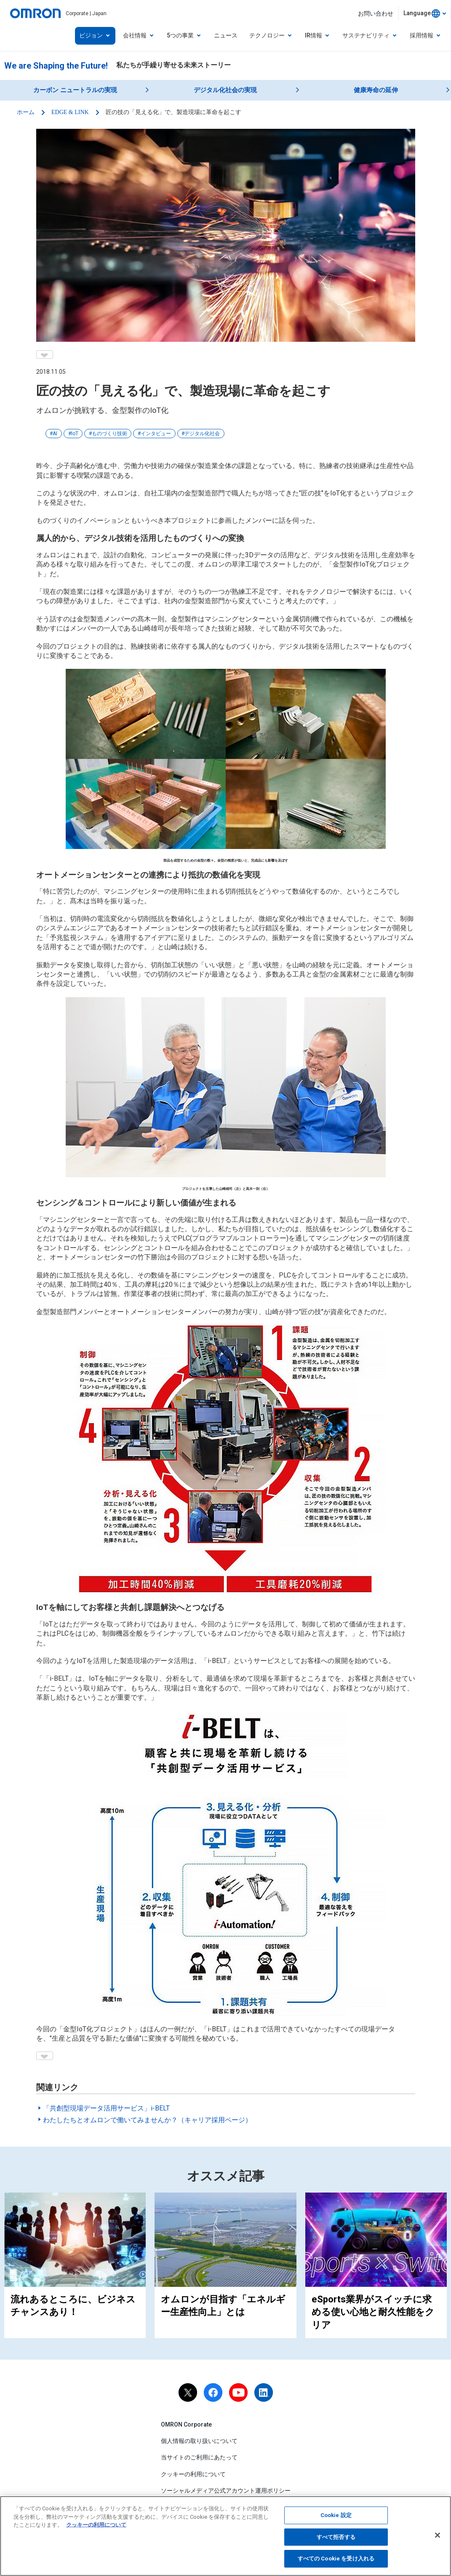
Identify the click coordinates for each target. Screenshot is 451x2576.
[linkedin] (263, 2392)
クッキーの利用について (193, 2474)
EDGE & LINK (70, 112)
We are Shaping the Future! (56, 66)
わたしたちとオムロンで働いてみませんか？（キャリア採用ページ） (147, 2120)
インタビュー (156, 433)
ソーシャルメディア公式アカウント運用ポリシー (226, 2490)
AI (55, 433)
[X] (188, 2392)
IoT (74, 433)
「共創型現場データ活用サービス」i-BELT (106, 2108)
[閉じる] (437, 2537)
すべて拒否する (336, 2539)
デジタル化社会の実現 (225, 90)
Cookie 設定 (336, 2517)
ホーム (26, 112)
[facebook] (213, 2392)
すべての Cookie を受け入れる (336, 2561)
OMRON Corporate (186, 2424)
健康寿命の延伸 (376, 90)
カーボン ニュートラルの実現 (75, 90)
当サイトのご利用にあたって (199, 2457)
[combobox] (424, 13)
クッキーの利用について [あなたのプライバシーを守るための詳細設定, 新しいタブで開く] (96, 2527)
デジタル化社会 (202, 433)
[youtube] (238, 2392)
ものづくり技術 (109, 433)
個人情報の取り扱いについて (199, 2441)
